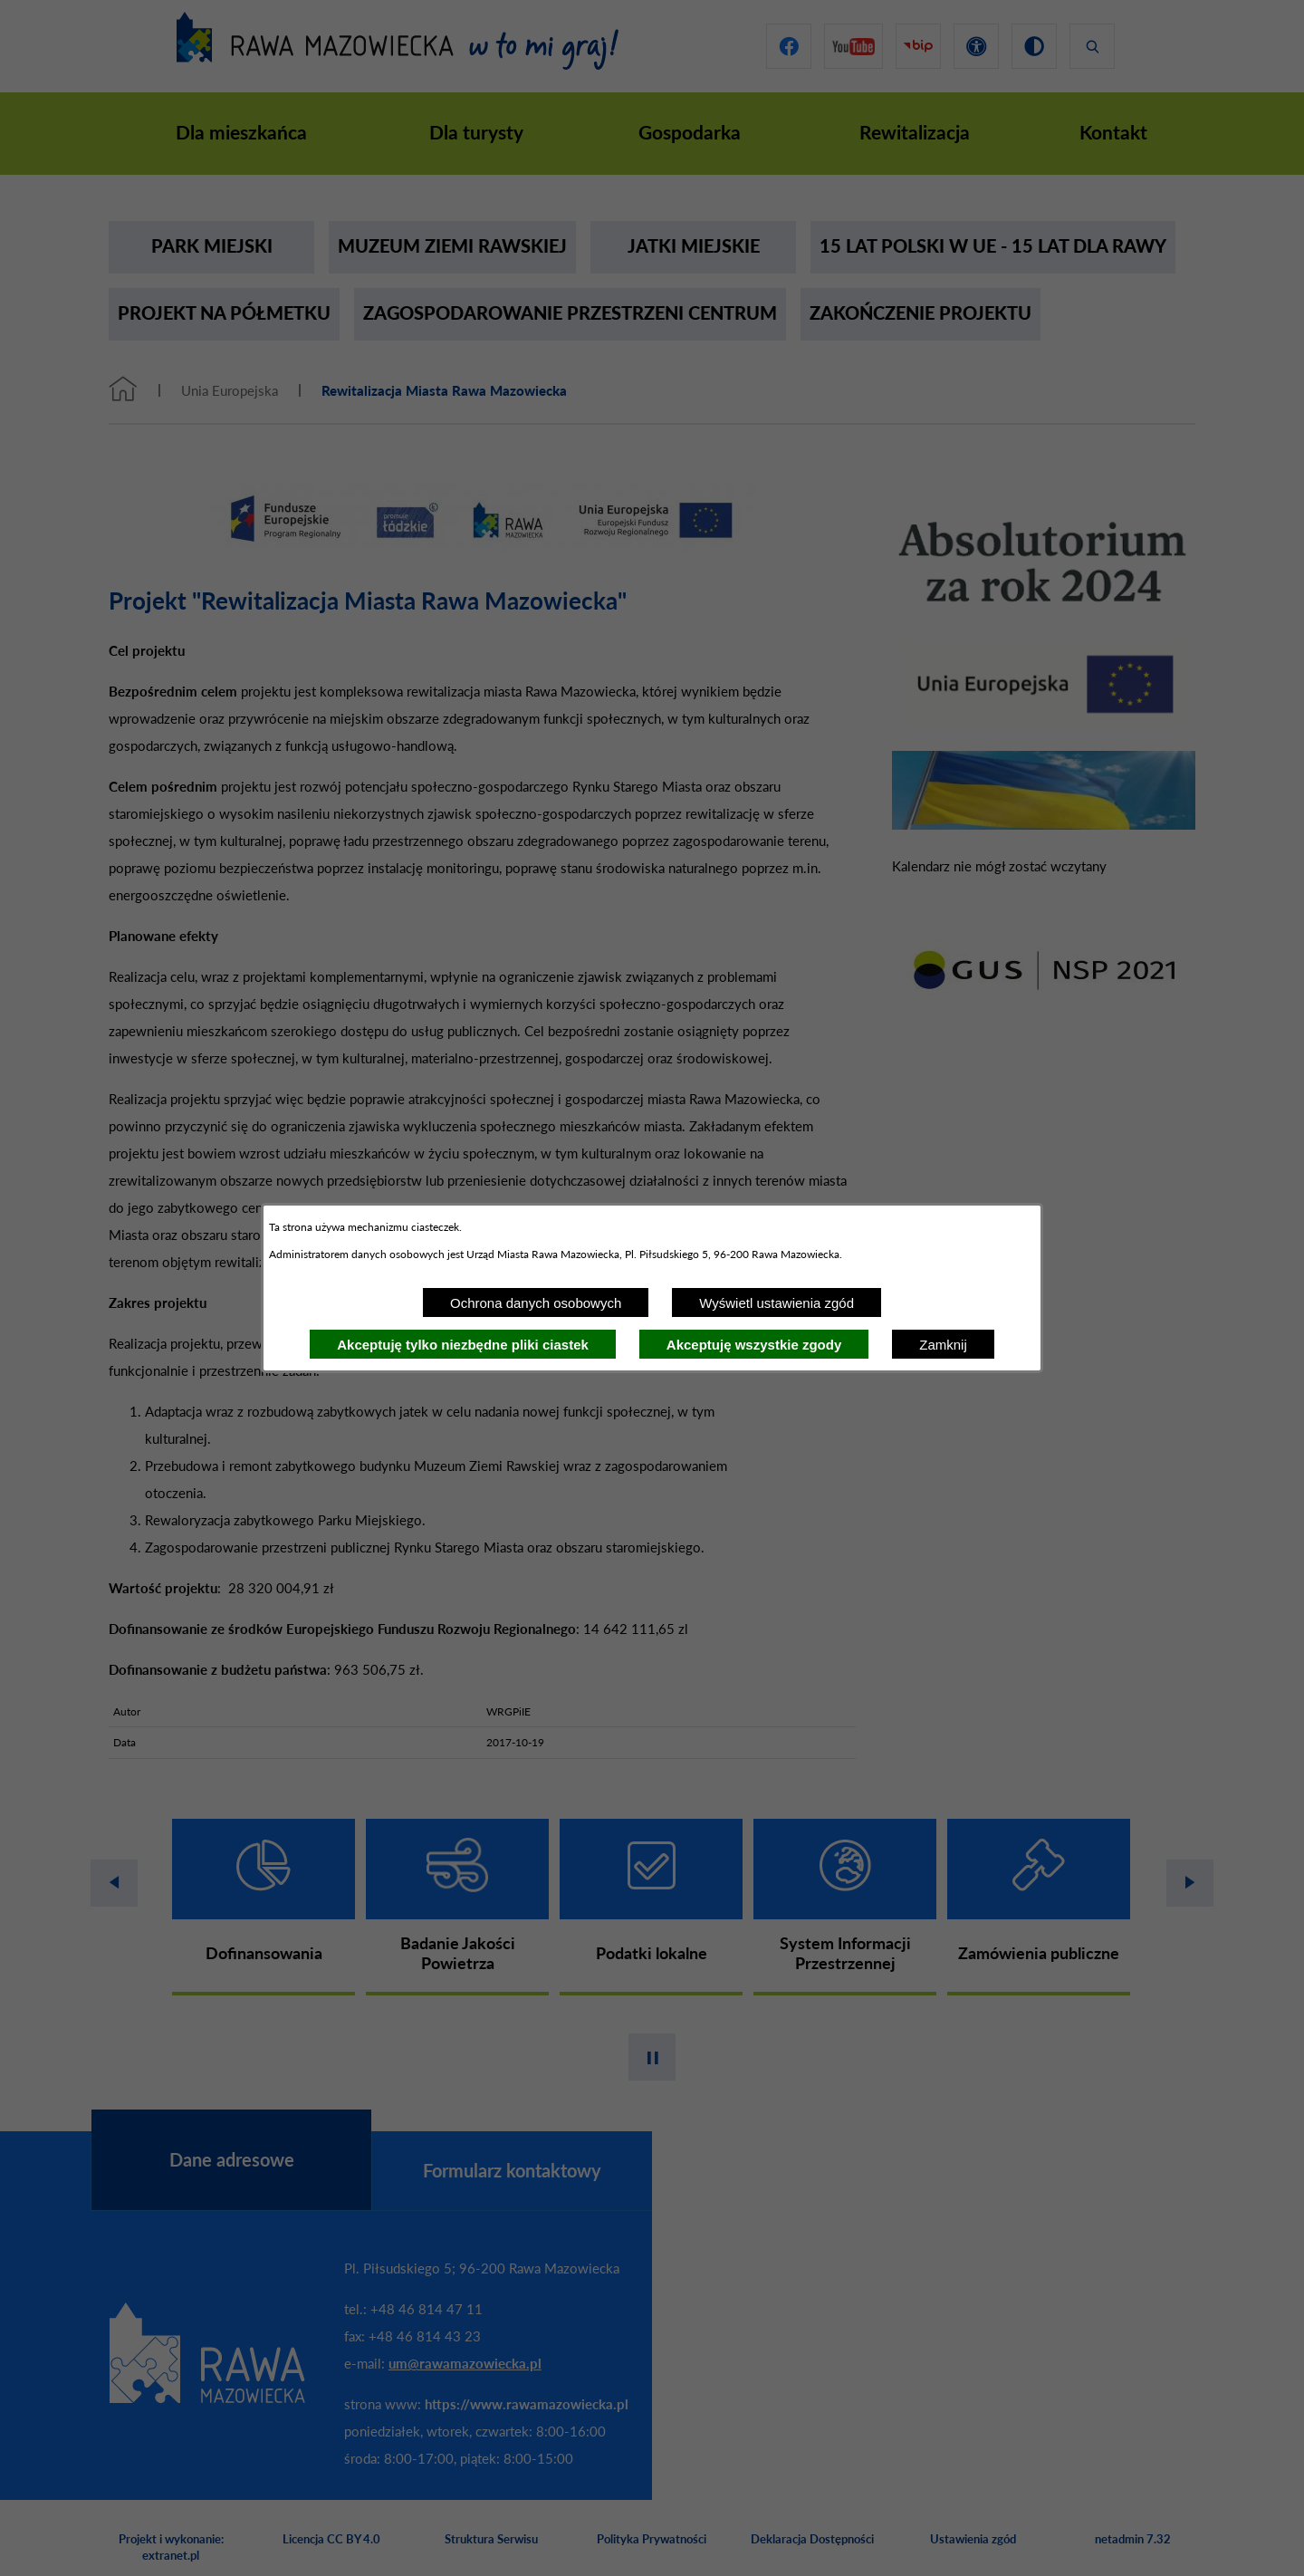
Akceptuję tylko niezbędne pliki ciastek (463, 1344)
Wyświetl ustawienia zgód (776, 1303)
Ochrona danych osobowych (535, 1303)
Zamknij (943, 1344)
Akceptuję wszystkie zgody (753, 1344)
